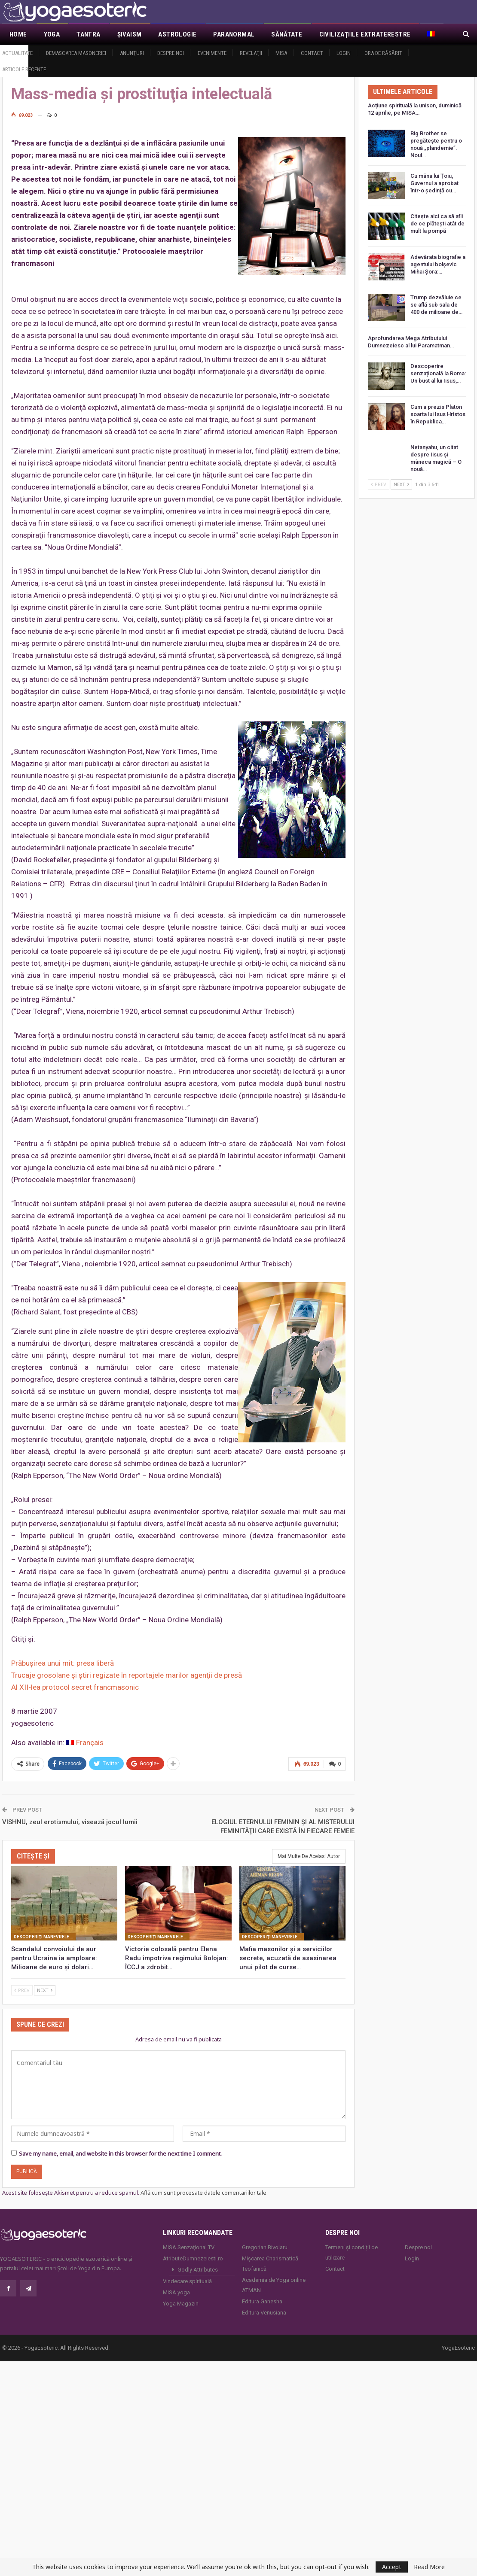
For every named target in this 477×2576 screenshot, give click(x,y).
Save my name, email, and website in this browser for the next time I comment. (120, 2153)
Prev (22, 1989)
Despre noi (170, 53)
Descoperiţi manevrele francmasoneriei (45, 1936)
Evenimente (212, 53)
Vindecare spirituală (187, 2280)
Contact (312, 53)
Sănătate (286, 34)
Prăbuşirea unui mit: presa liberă (62, 1663)
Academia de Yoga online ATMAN (274, 2284)
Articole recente (24, 69)
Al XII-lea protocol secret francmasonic (75, 1687)
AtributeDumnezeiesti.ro (193, 2257)
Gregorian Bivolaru (264, 2246)
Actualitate (17, 53)
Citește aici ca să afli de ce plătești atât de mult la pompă (437, 223)
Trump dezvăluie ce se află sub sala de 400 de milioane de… (436, 304)
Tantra (88, 34)
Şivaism (129, 34)
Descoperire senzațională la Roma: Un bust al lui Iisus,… (438, 373)
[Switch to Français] (85, 1742)
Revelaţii (251, 53)
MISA (281, 53)
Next (44, 1989)
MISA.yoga (176, 2291)
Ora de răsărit (383, 53)
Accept (391, 2567)
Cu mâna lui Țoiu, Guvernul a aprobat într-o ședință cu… (434, 183)
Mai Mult (333, 34)
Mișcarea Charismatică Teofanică (270, 2262)
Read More (429, 2567)
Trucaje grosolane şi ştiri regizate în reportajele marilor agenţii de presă (126, 1675)
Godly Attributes (197, 2269)
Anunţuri (132, 53)
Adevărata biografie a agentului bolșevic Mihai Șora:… (437, 264)
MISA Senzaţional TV (188, 2246)
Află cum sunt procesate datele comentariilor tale (203, 2192)
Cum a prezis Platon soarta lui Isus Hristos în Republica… (437, 414)
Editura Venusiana (264, 2311)
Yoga (52, 34)
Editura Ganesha (262, 2300)
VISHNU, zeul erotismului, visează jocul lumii (70, 1821)
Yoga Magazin (181, 2302)
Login (343, 53)
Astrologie (177, 34)
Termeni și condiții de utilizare (351, 2251)
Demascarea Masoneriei (76, 53)
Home (18, 34)
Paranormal (233, 34)
